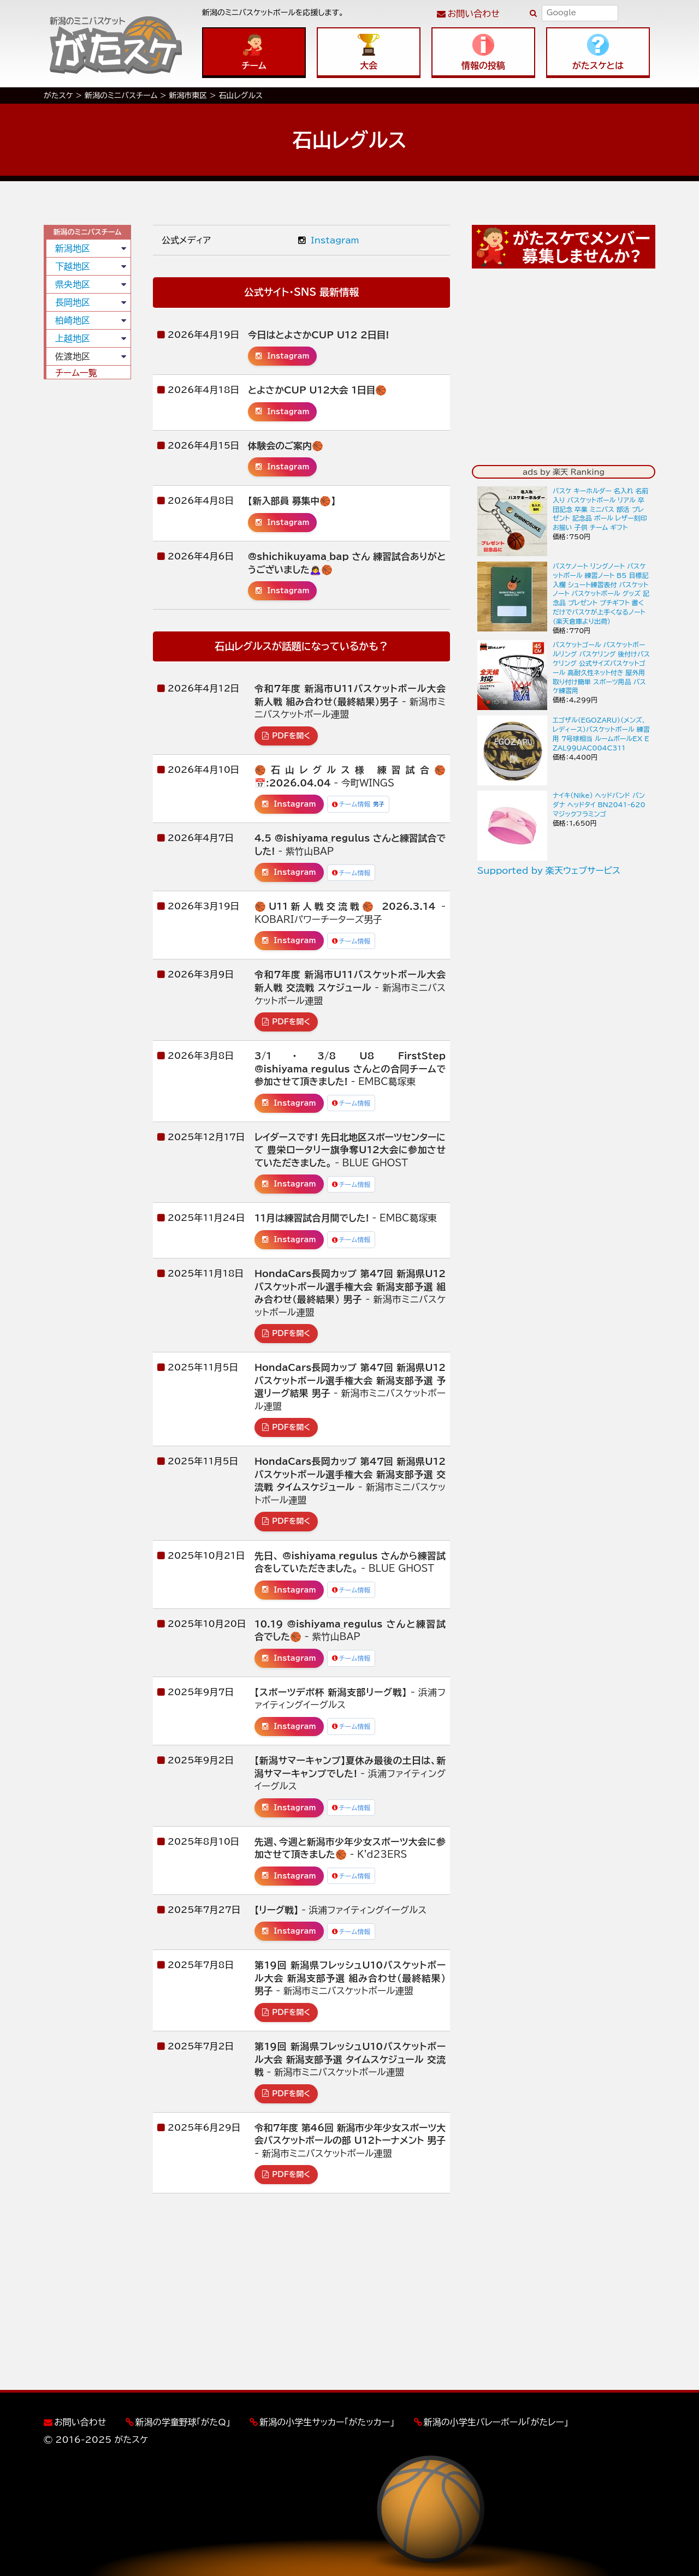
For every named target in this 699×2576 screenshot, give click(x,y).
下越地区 (72, 266)
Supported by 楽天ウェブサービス (548, 870)
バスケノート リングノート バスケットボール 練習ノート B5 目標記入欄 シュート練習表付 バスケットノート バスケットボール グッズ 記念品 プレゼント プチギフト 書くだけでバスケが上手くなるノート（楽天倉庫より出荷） (601, 593)
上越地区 (72, 338)
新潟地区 (72, 248)
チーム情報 (358, 804)
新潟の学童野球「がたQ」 (182, 2422)
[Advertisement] (87, 554)
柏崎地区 (72, 320)
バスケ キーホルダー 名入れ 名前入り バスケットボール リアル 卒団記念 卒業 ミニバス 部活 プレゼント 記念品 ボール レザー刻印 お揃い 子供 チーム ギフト (601, 508)
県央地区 (72, 284)
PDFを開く (286, 736)
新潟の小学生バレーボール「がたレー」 (496, 2422)
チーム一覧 (76, 372)
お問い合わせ (474, 13)
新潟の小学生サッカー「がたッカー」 (326, 2422)
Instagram (328, 240)
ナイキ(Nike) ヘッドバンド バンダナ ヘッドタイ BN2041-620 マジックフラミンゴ (599, 804)
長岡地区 (72, 302)
